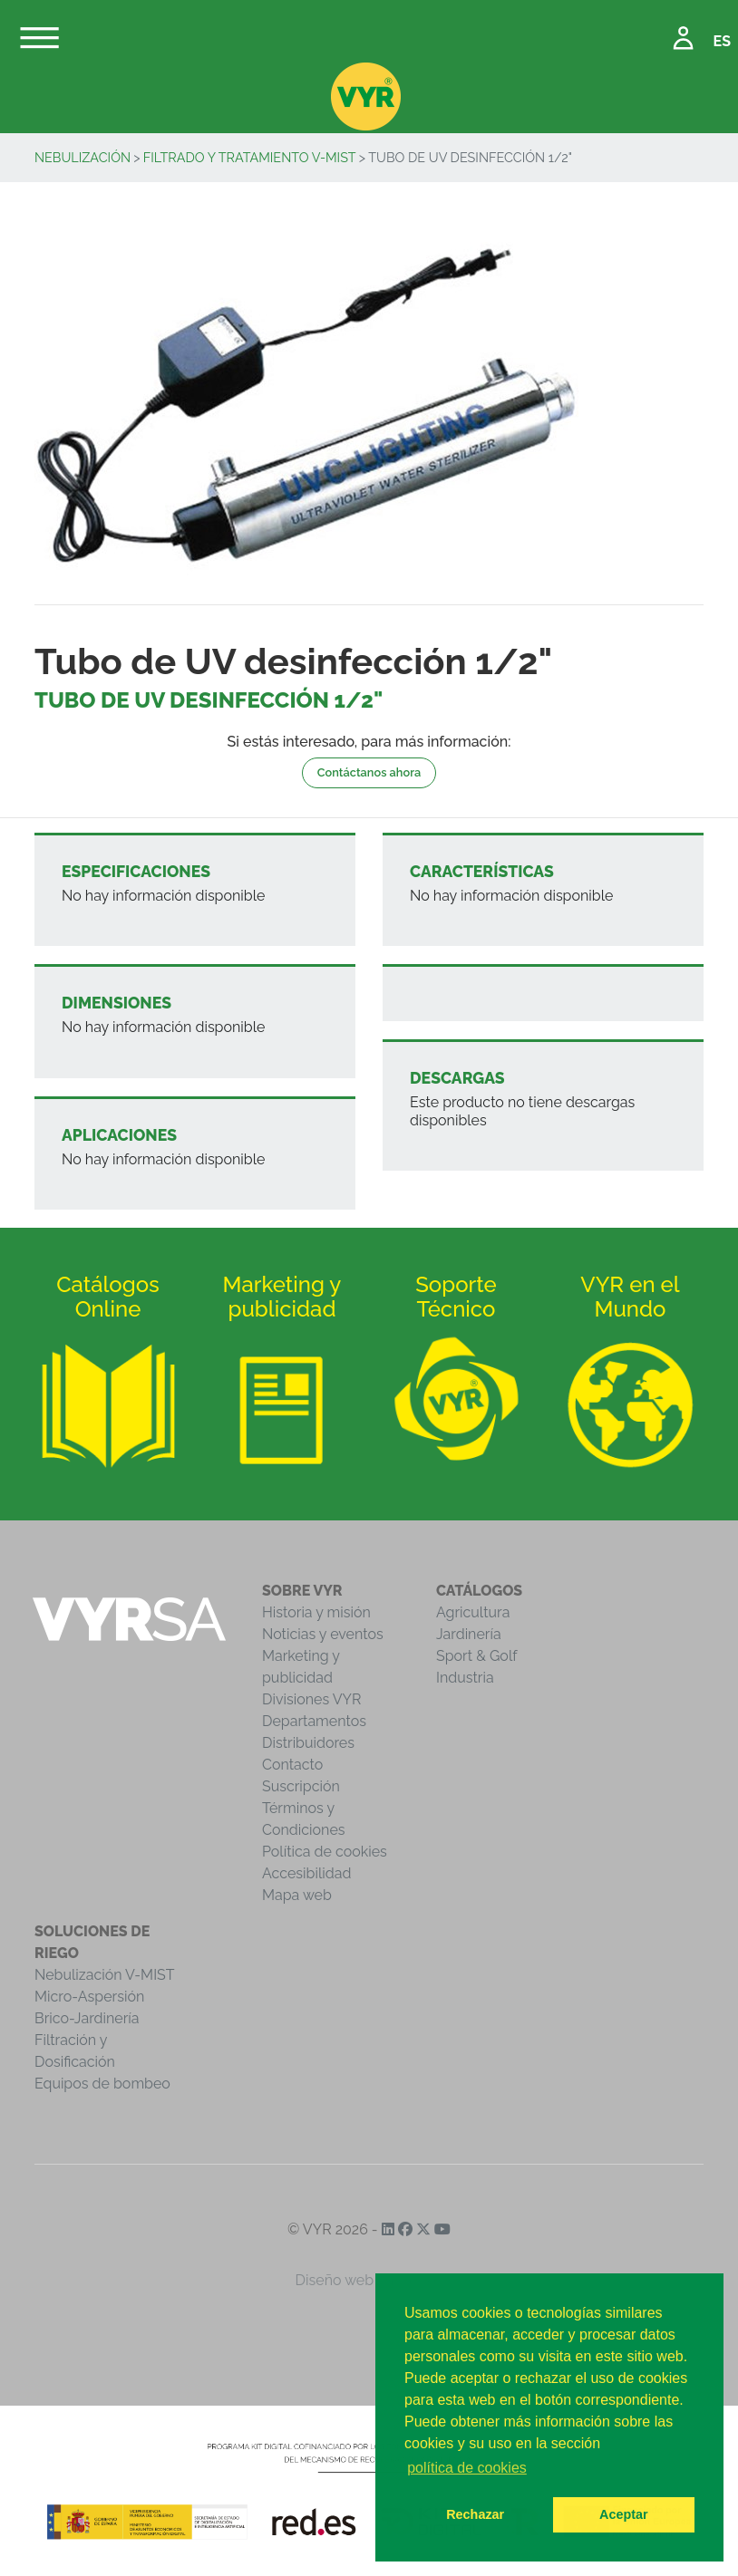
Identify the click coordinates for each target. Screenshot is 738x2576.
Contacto (292, 1764)
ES (722, 41)
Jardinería (468, 1634)
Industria (465, 1677)
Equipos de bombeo (102, 2083)
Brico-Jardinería (87, 2018)
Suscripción (301, 1786)
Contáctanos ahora (369, 772)
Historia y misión (316, 1612)
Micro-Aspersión (89, 1996)
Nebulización (82, 157)
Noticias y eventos (323, 1634)
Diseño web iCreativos (369, 2280)
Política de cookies (324, 1851)
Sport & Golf (477, 1655)
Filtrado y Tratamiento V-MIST (249, 157)
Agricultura (473, 1612)
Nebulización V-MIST (104, 1974)
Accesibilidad (306, 1873)
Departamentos (314, 1721)
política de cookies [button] (467, 2467)
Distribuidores (308, 1742)
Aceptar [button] (623, 2514)
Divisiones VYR (311, 1699)
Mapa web (297, 1895)
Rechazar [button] (475, 2514)
